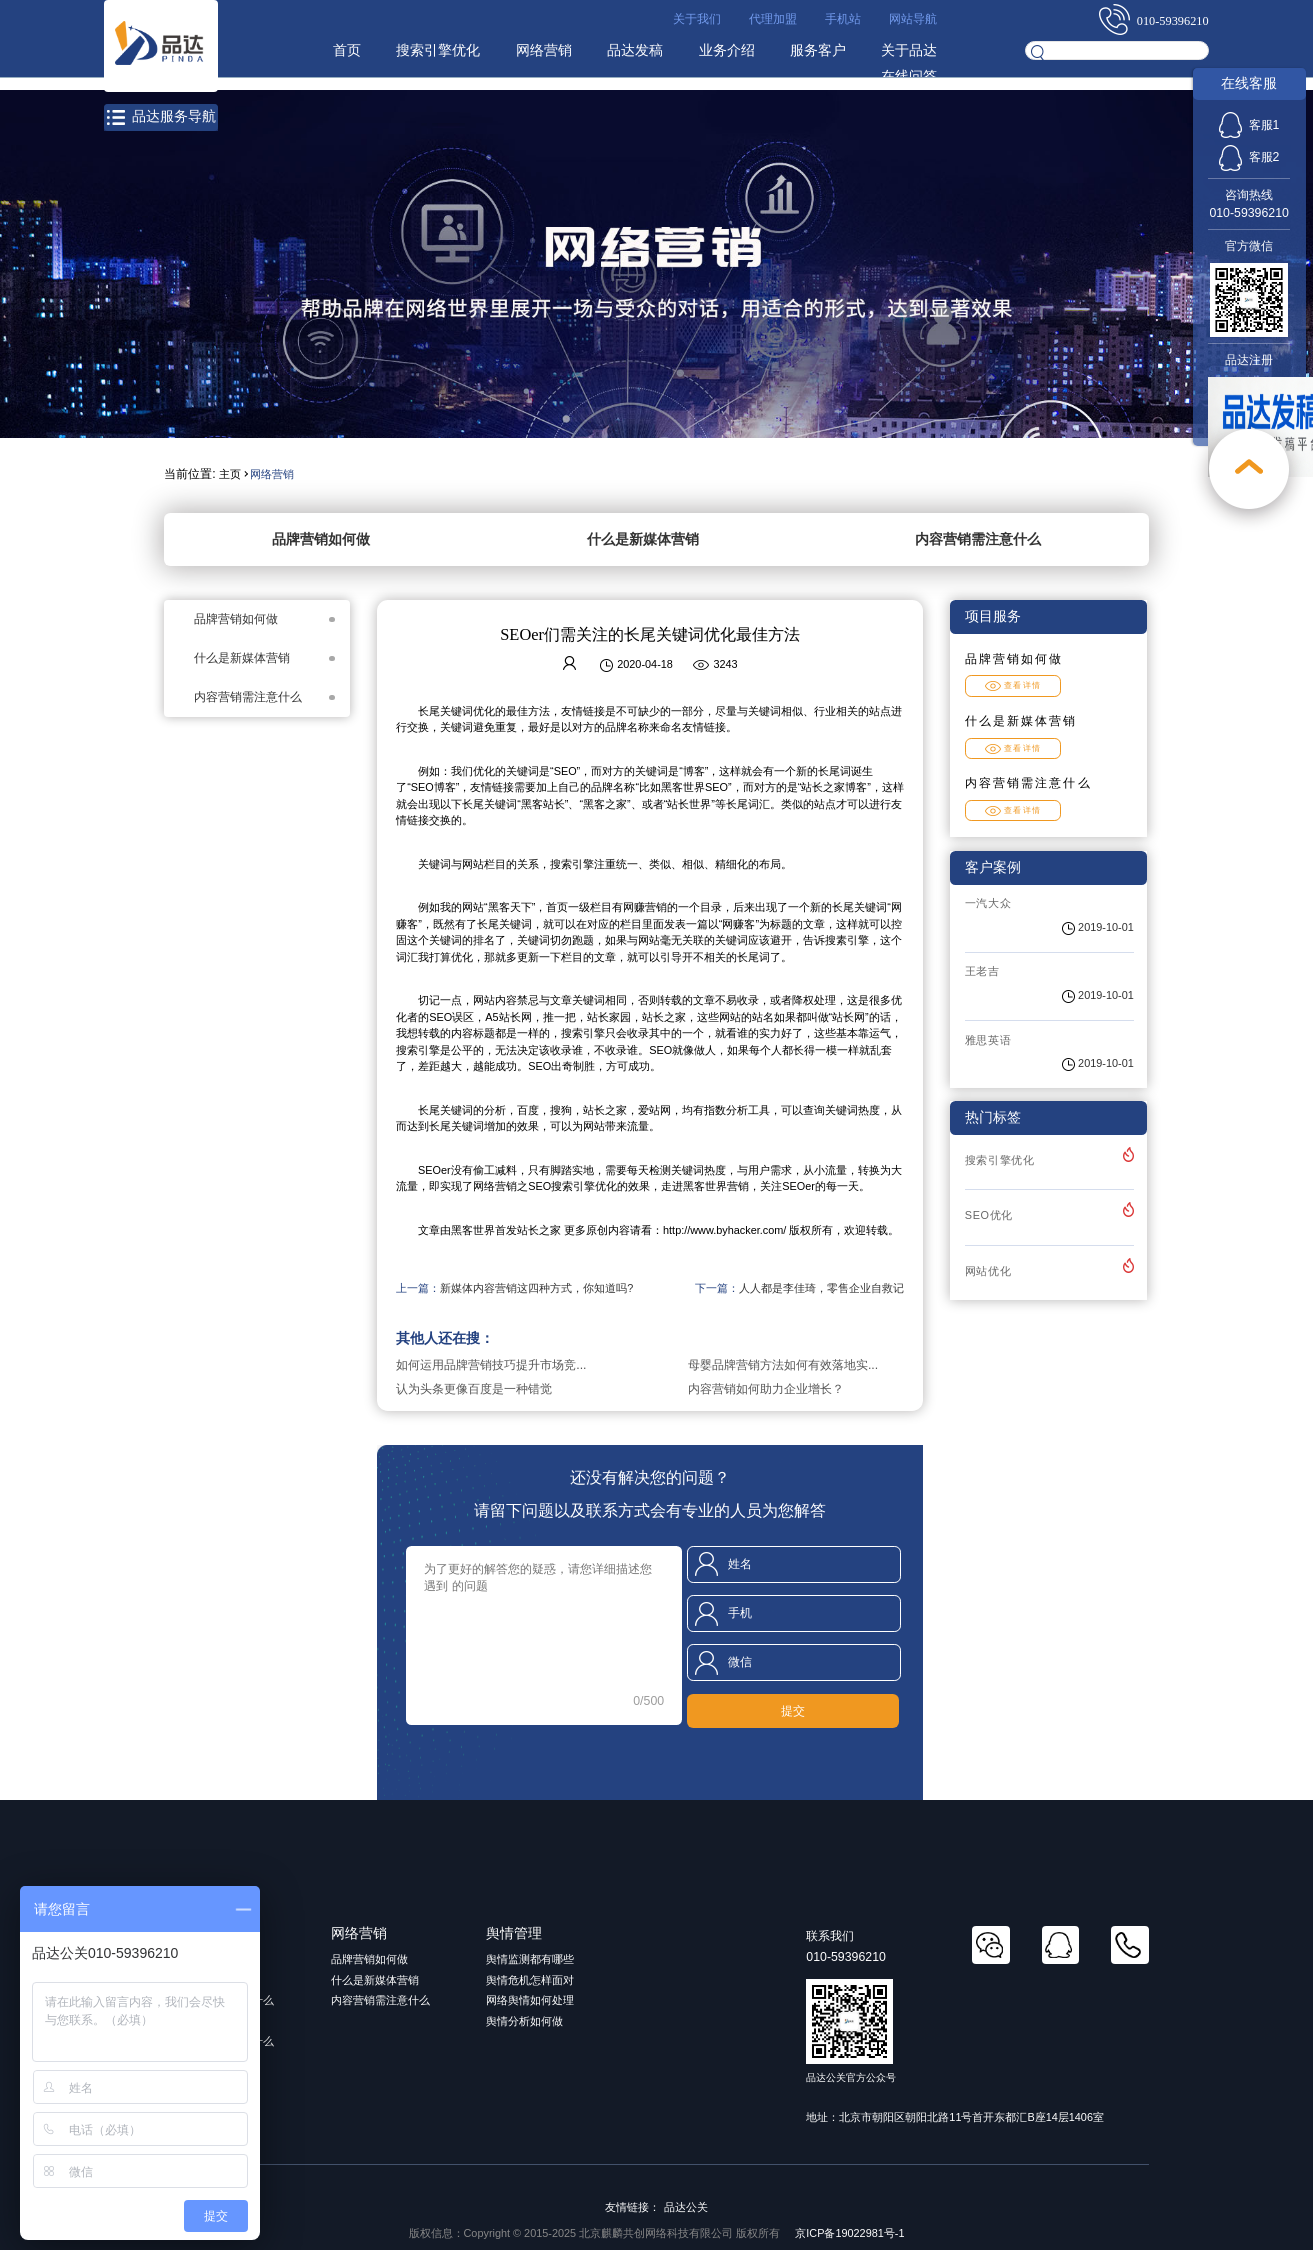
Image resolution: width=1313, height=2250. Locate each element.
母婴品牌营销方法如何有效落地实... (783, 1365)
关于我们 (697, 19)
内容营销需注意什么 (978, 539)
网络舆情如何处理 (530, 2000)
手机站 (843, 19)
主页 (230, 474)
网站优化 (988, 1271)
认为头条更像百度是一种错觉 (474, 1389)
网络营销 (544, 50)
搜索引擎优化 (438, 50)
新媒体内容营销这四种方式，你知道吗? (536, 1288)
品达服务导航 (161, 117)
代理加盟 (773, 19)
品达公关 (686, 2207)
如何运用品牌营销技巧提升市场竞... (491, 1365)
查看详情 (1013, 686)
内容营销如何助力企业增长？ (766, 1389)
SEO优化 (989, 1215)
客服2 (1249, 157)
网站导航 (913, 19)
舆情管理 (514, 1933)
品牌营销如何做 (321, 539)
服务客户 (818, 50)
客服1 (1249, 125)
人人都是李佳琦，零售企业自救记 (821, 1288)
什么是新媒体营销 (643, 539)
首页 (347, 50)
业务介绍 (727, 50)
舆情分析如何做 (524, 2021)
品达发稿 (635, 50)
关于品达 (909, 50)
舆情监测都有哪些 (530, 1959)
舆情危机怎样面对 (530, 1980)
